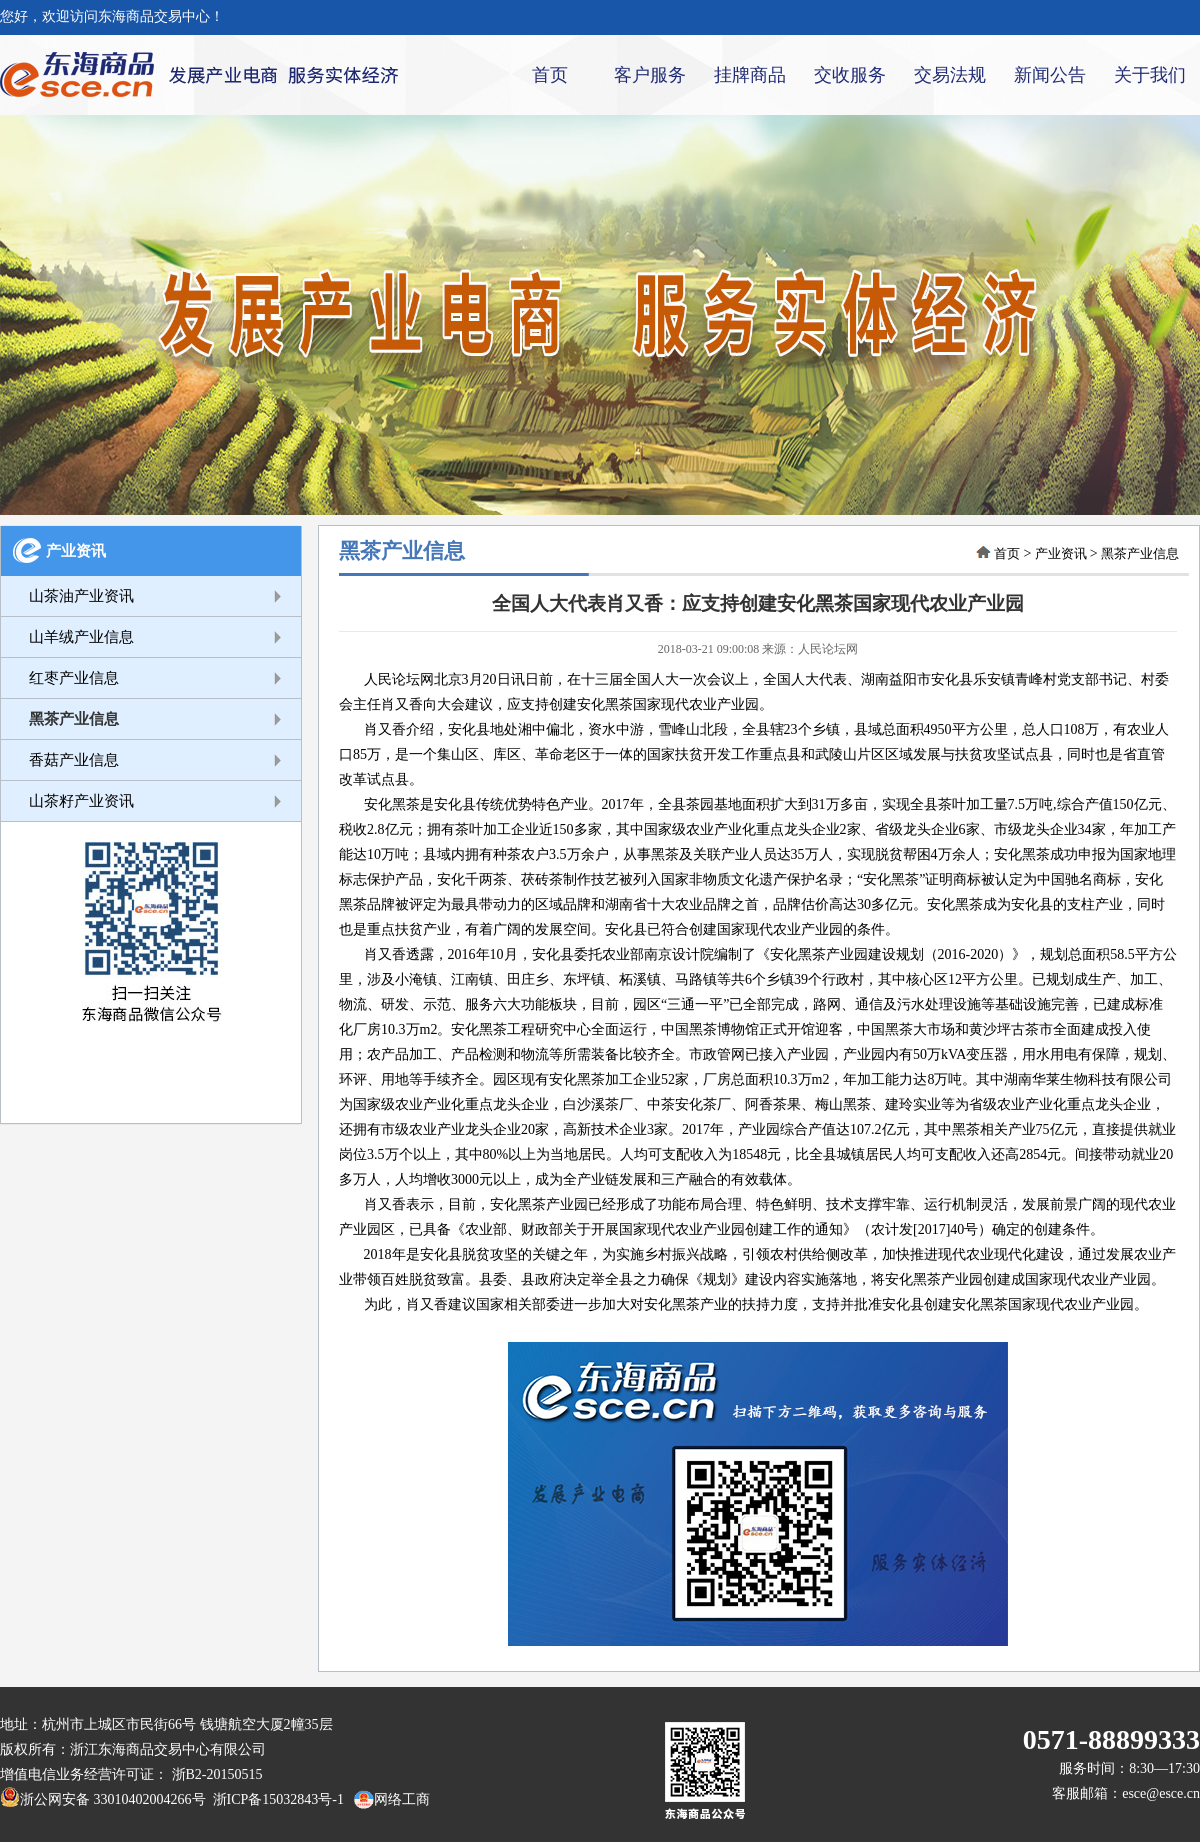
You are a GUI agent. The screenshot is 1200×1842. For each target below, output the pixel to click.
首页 (550, 75)
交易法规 (950, 75)
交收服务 (850, 75)
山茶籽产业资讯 (81, 801)
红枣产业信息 (74, 678)
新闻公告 (1050, 75)
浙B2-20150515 (217, 1774)
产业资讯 (76, 551)
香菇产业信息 (74, 760)
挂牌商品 (750, 75)
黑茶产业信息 (74, 719)
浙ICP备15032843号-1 (275, 1799)
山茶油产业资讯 (81, 596)
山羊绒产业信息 (81, 637)
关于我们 (1150, 75)
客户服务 (650, 75)
